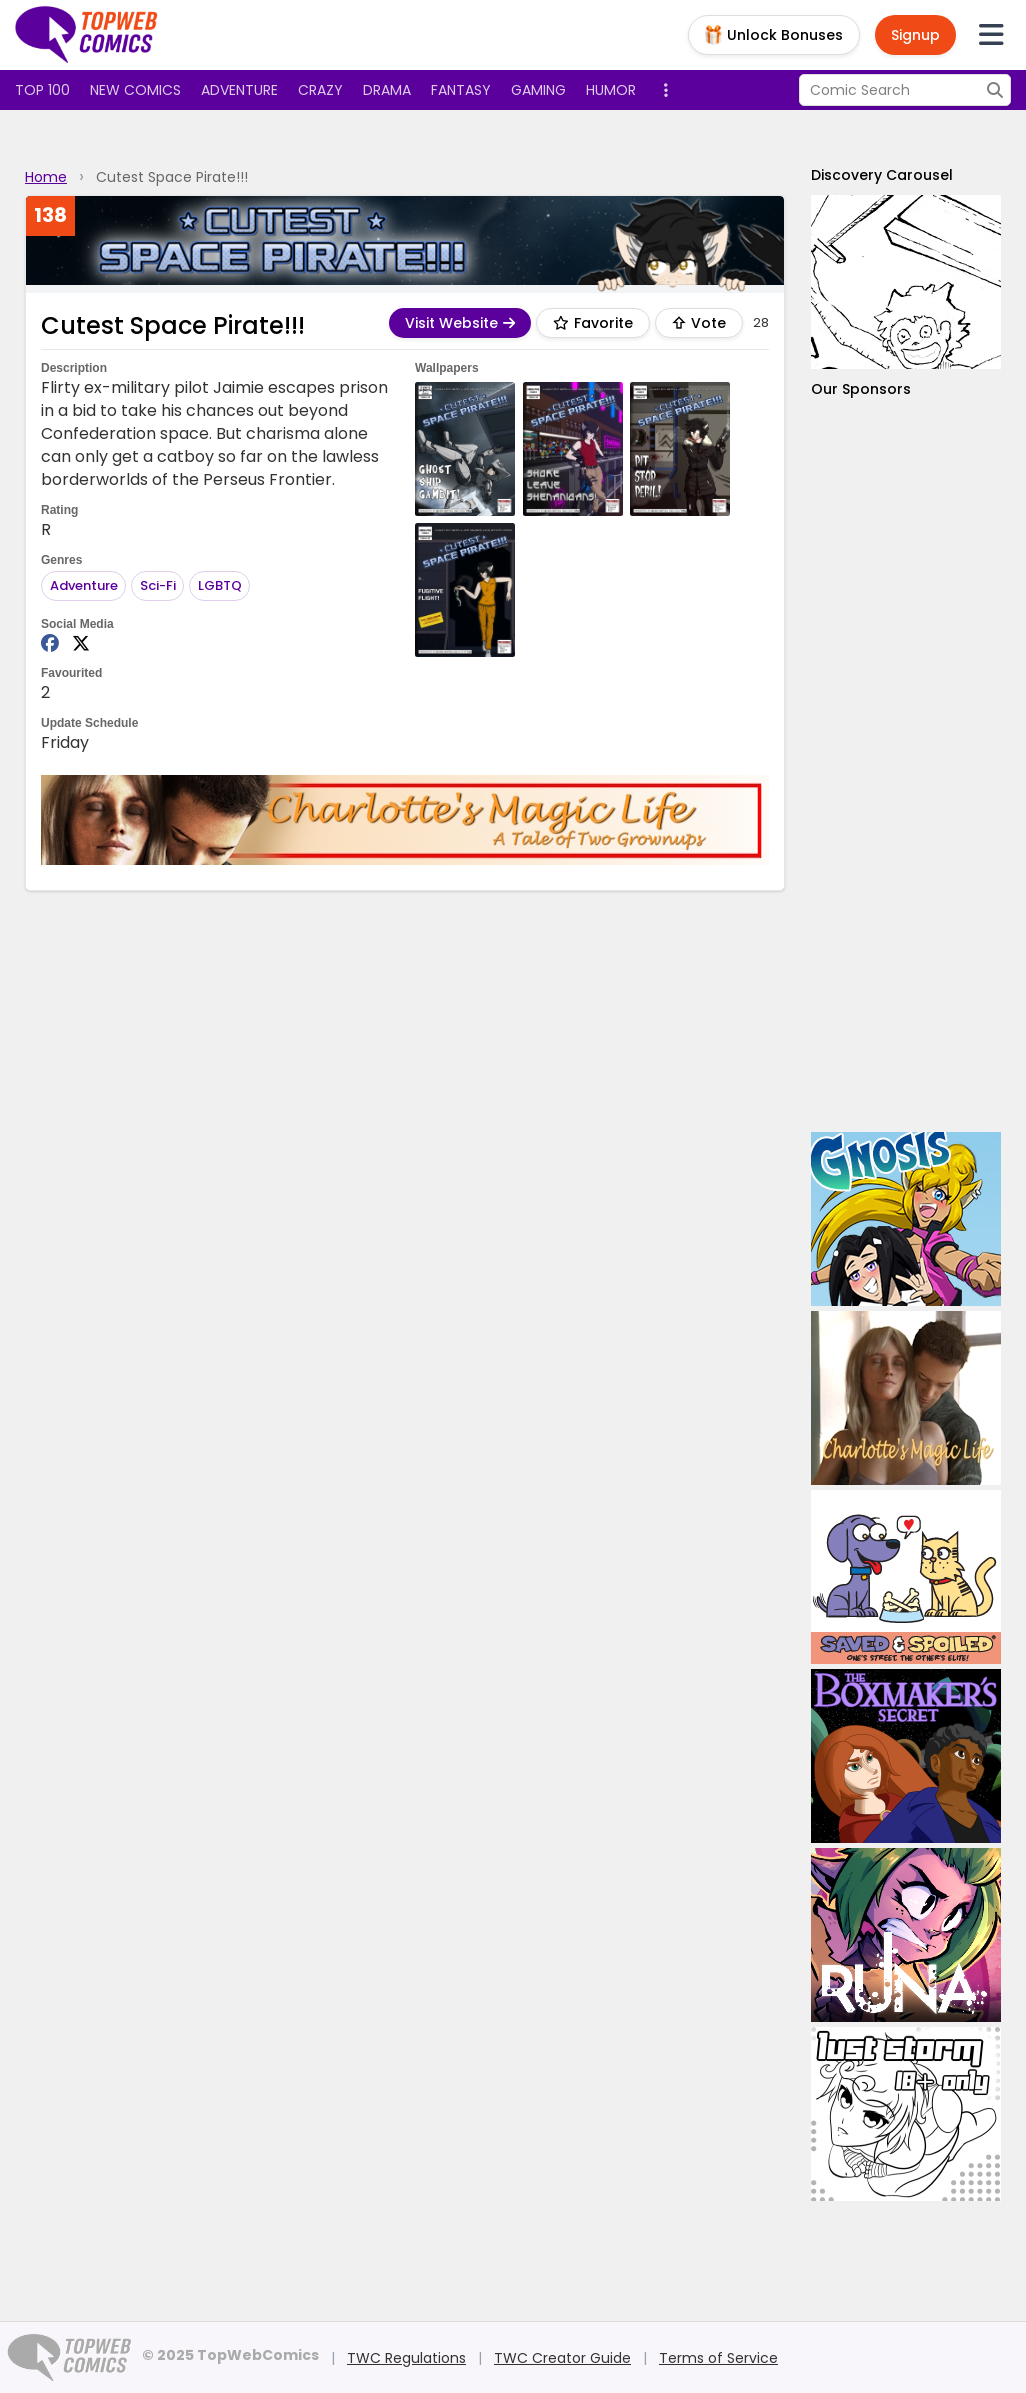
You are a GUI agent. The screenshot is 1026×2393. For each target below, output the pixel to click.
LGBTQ (220, 585)
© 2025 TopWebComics (230, 2355)
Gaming (538, 90)
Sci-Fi (158, 585)
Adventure (239, 90)
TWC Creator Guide (562, 2358)
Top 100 (42, 90)
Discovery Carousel (882, 175)
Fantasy (461, 90)
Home (46, 177)
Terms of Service (718, 2358)
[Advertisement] (906, 765)
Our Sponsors (861, 389)
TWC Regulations (406, 2358)
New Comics (135, 90)
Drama (387, 90)
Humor (611, 90)
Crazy (320, 90)
